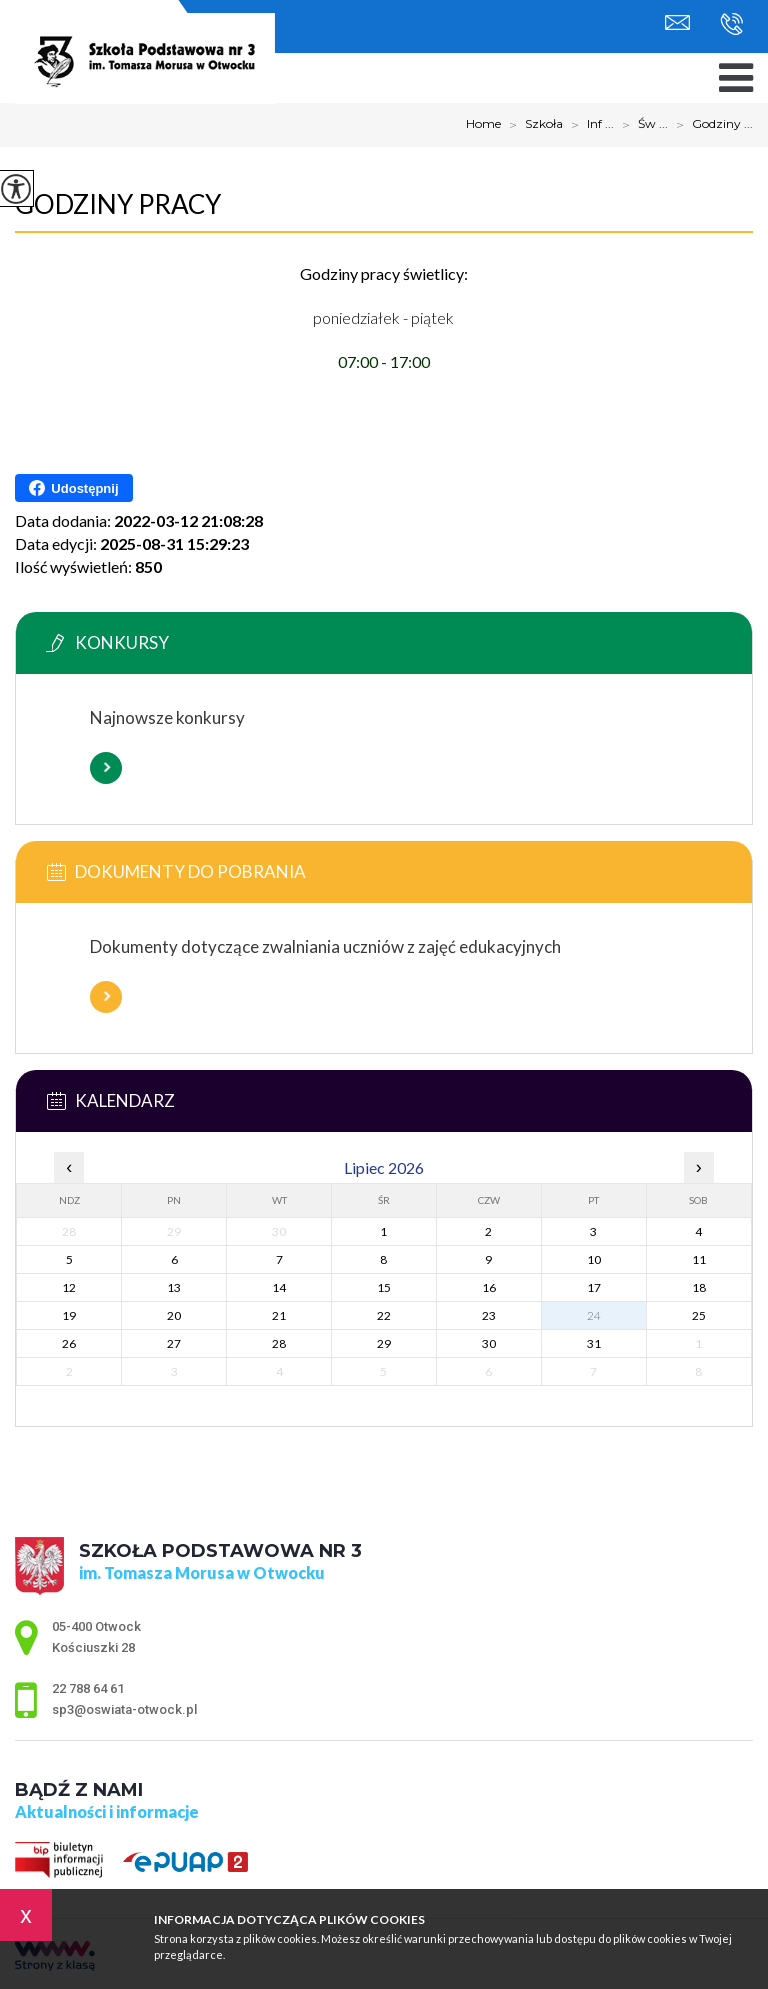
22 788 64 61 (731, 24)
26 (69, 1343)
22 (384, 1315)
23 (489, 1315)
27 (174, 1343)
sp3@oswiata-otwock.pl (677, 22)
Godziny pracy (118, 204)
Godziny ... (710, 125)
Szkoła (532, 125)
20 (174, 1315)
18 (699, 1287)
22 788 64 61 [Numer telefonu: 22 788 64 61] (88, 1688)
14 (279, 1287)
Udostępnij (73, 488)
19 (69, 1315)
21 (279, 1315)
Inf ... (588, 125)
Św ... (641, 125)
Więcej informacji (106, 768)
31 (594, 1343)
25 (699, 1315)
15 (384, 1287)
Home (483, 124)
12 (69, 1287)
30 (489, 1343)
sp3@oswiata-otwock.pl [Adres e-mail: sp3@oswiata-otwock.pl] (124, 1709)
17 (594, 1287)
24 (594, 1315)
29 (384, 1343)
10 (594, 1259)
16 (489, 1287)
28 (279, 1343)
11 (699, 1259)
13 (174, 1287)
